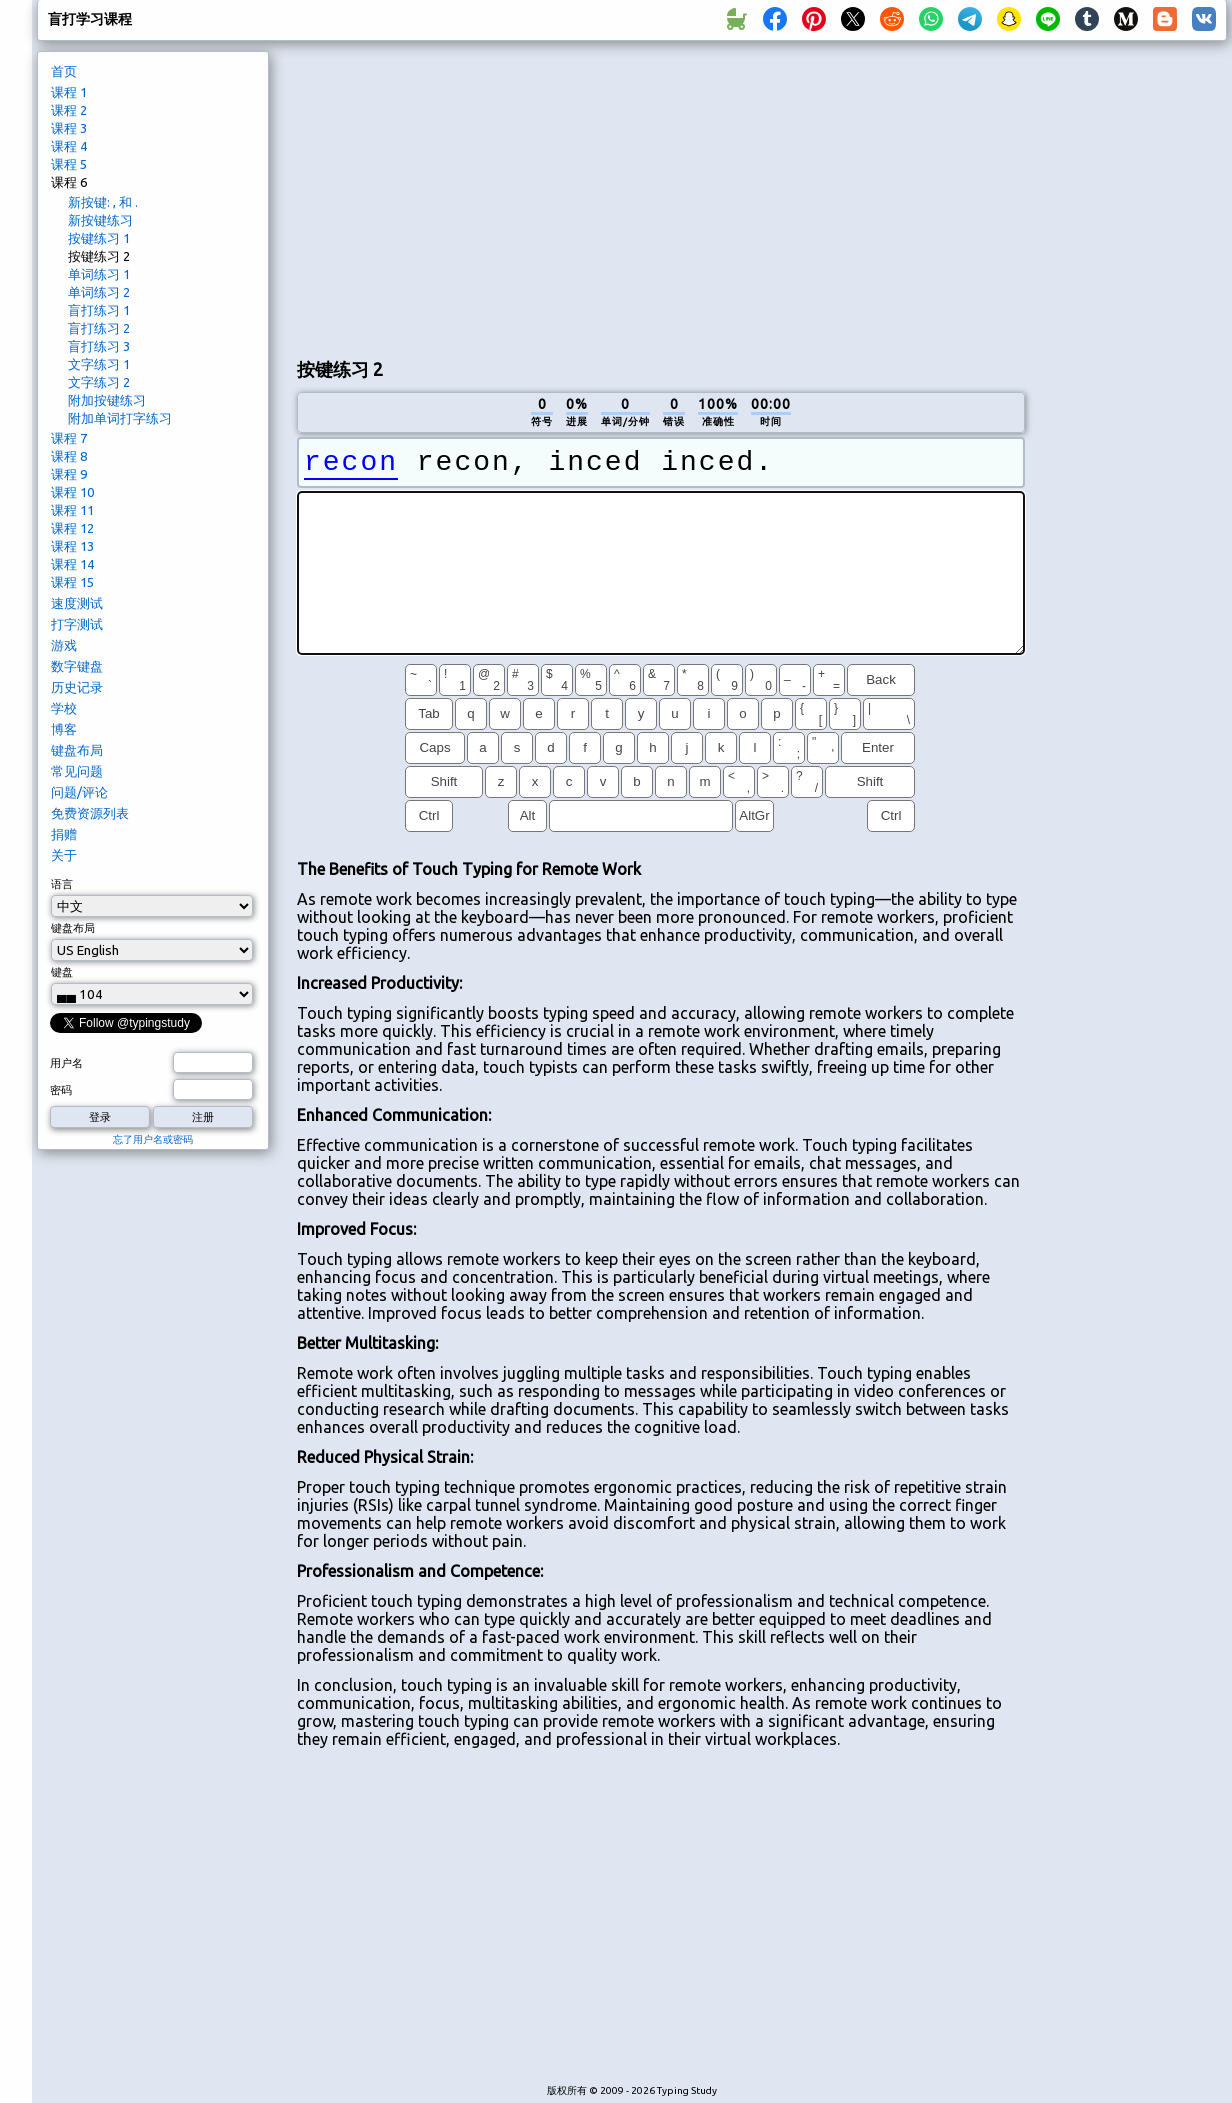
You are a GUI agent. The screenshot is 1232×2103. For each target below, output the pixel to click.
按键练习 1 (99, 238)
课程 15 (72, 582)
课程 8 (69, 456)
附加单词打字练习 (120, 418)
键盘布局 (77, 750)
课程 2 (69, 110)
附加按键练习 (107, 400)
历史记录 (77, 687)
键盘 (62, 972)
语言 (62, 884)
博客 (64, 729)
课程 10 (72, 492)
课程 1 (69, 92)
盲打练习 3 (99, 346)
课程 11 (72, 510)
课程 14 (72, 564)
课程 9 (69, 474)
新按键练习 (100, 220)
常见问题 (77, 771)
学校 (64, 708)
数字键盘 (77, 666)
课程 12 (72, 528)
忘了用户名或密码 (153, 1139)
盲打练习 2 (99, 328)
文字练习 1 (99, 364)
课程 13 (72, 546)
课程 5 (69, 164)
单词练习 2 (99, 292)
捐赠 (64, 834)
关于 (64, 855)
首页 (64, 71)
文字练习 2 (99, 382)
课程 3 (69, 128)
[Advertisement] (660, 196)
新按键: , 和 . (103, 202)
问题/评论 (79, 792)
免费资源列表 (90, 813)
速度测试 (77, 603)
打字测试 (77, 624)
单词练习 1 (99, 274)
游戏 (64, 645)
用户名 (66, 1063)
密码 (61, 1090)
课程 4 (69, 146)
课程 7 (69, 438)
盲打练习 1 (99, 310)
